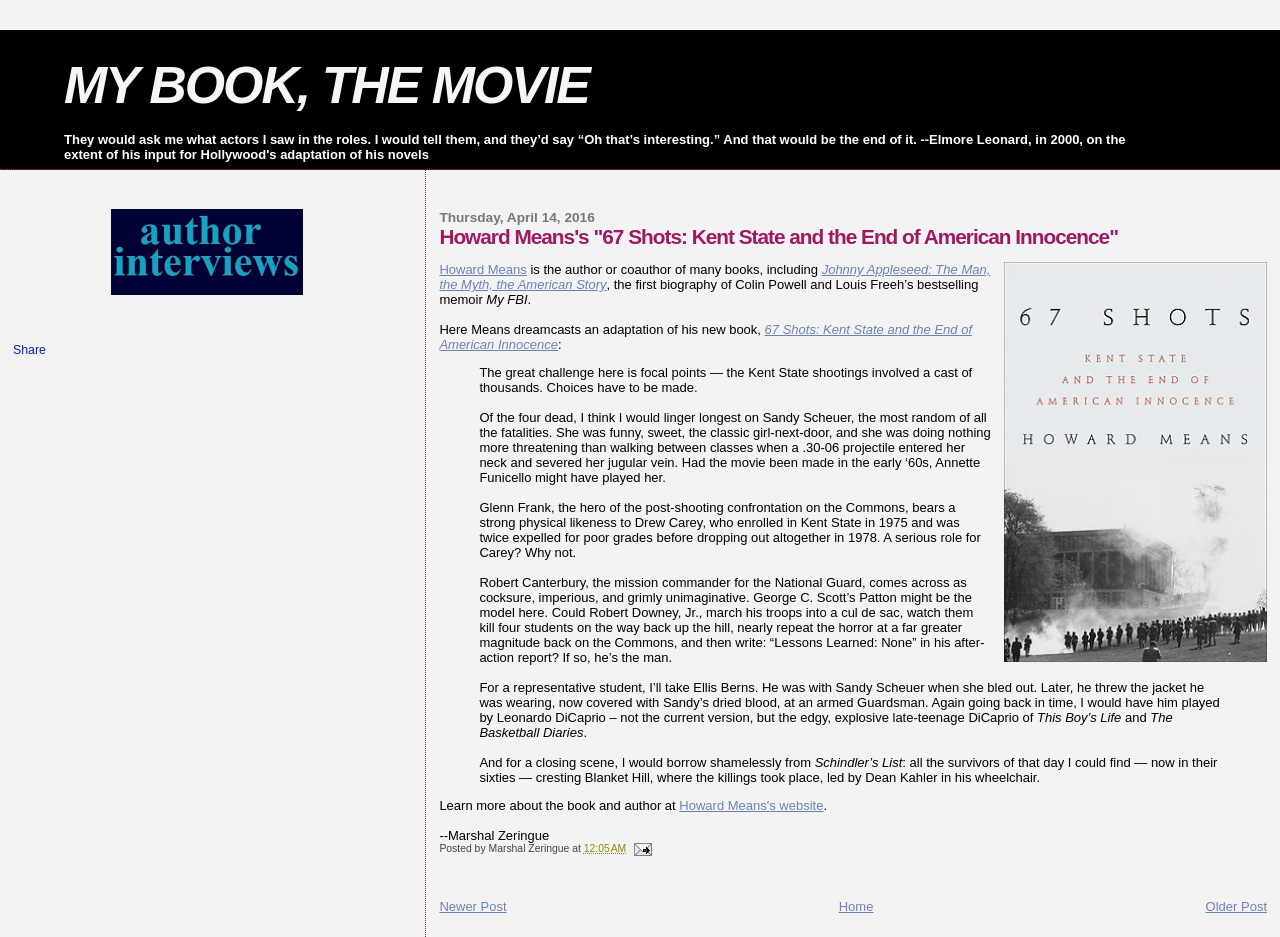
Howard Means (482, 269)
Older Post (1236, 906)
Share (29, 350)
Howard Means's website (751, 805)
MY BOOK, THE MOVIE (326, 85)
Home (856, 906)
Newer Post (472, 906)
